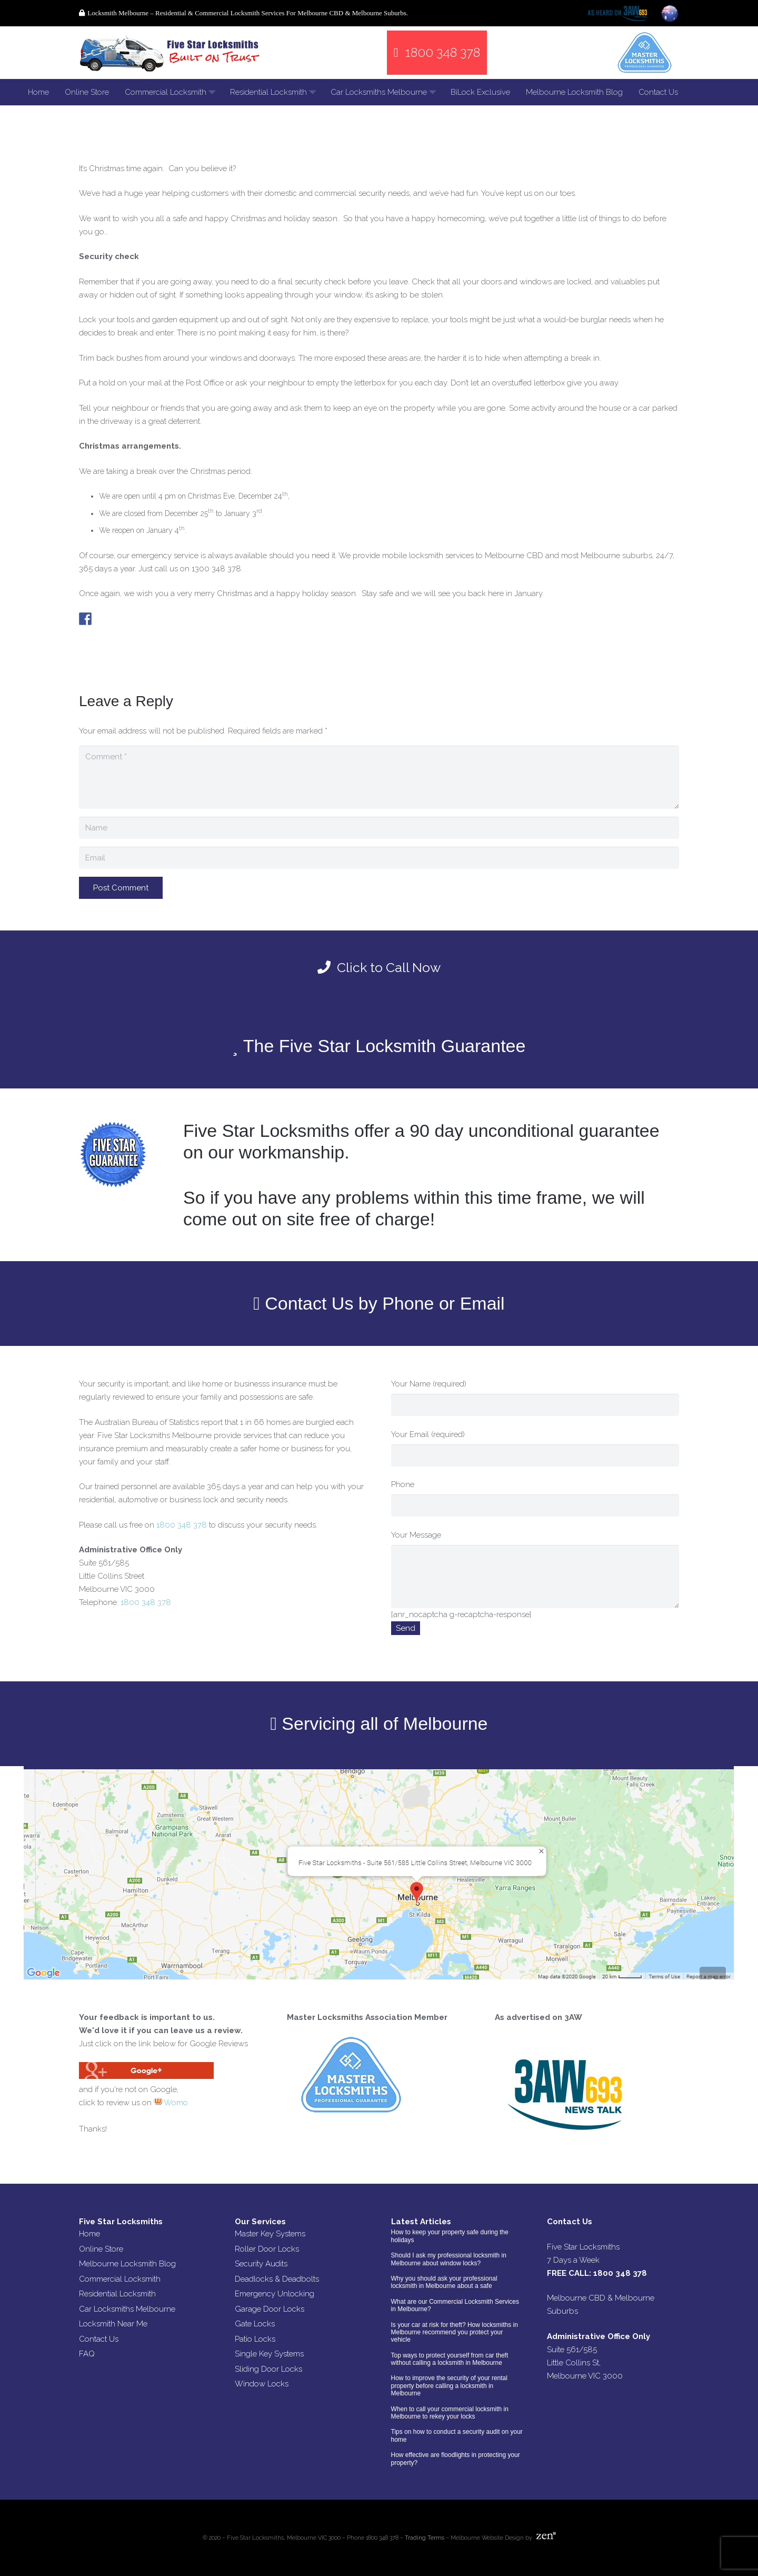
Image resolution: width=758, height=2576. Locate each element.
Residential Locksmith (117, 2293)
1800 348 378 (181, 1525)
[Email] (379, 858)
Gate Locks (255, 2324)
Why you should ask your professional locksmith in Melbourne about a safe (444, 2282)
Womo (171, 2102)
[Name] (379, 828)
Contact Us (98, 2339)
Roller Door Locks (267, 2249)
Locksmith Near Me (113, 2324)
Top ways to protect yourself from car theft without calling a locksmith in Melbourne (449, 2359)
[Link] (171, 53)
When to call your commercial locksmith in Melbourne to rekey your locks (449, 2412)
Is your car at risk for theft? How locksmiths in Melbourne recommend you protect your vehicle (454, 2332)
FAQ (87, 2354)
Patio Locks (255, 2339)
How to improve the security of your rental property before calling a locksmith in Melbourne (449, 2385)
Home (89, 2233)
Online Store (101, 2249)
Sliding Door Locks (268, 2369)
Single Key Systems (269, 2354)
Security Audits (261, 2263)
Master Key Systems (270, 2233)
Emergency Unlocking (274, 2293)
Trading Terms (424, 2537)
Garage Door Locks (269, 2309)
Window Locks (261, 2384)
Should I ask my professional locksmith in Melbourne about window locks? (448, 2259)
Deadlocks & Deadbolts (277, 2279)
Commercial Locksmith (120, 2279)
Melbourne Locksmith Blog (127, 2263)
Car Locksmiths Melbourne (127, 2309)
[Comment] (379, 777)
